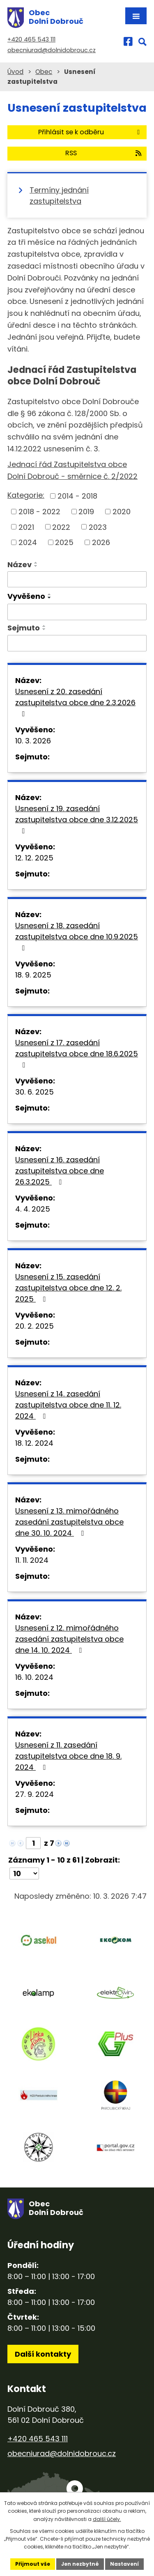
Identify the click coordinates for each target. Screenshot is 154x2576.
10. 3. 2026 (33, 741)
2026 (101, 542)
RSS (104, 153)
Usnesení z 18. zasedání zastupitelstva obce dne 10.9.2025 (76, 936)
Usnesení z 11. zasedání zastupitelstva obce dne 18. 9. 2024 (68, 1756)
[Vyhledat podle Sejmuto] (77, 643)
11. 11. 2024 (31, 1560)
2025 (64, 542)
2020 (122, 511)
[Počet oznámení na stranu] (24, 1873)
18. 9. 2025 (33, 975)
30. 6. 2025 (34, 1092)
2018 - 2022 (39, 511)
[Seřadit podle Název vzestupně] (36, 562)
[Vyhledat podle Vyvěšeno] (77, 612)
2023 (98, 527)
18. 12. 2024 (34, 1443)
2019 (86, 511)
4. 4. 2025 (32, 1209)
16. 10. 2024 (34, 1677)
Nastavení (124, 2563)
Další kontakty (43, 2354)
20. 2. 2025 (34, 1326)
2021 (26, 527)
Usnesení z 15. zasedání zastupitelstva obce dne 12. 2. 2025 (68, 1288)
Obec (43, 71)
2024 (27, 542)
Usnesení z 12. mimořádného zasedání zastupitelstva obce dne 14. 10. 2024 (69, 1639)
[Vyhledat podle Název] (77, 579)
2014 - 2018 (77, 496)
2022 (61, 527)
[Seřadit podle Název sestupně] (36, 566)
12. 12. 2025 (34, 858)
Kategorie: (25, 495)
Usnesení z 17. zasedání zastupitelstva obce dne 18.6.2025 (76, 1053)
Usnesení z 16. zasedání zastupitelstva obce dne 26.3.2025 (59, 1171)
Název (19, 564)
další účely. (107, 2519)
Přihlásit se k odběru (90, 132)
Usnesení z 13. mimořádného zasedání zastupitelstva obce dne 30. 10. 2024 (69, 1522)
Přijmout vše (32, 2563)
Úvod (15, 71)
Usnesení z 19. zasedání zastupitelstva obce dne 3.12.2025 (76, 819)
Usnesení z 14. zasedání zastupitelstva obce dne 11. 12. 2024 (68, 1405)
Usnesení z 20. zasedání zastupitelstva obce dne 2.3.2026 (75, 702)
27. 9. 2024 (34, 1794)
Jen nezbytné (80, 2563)
